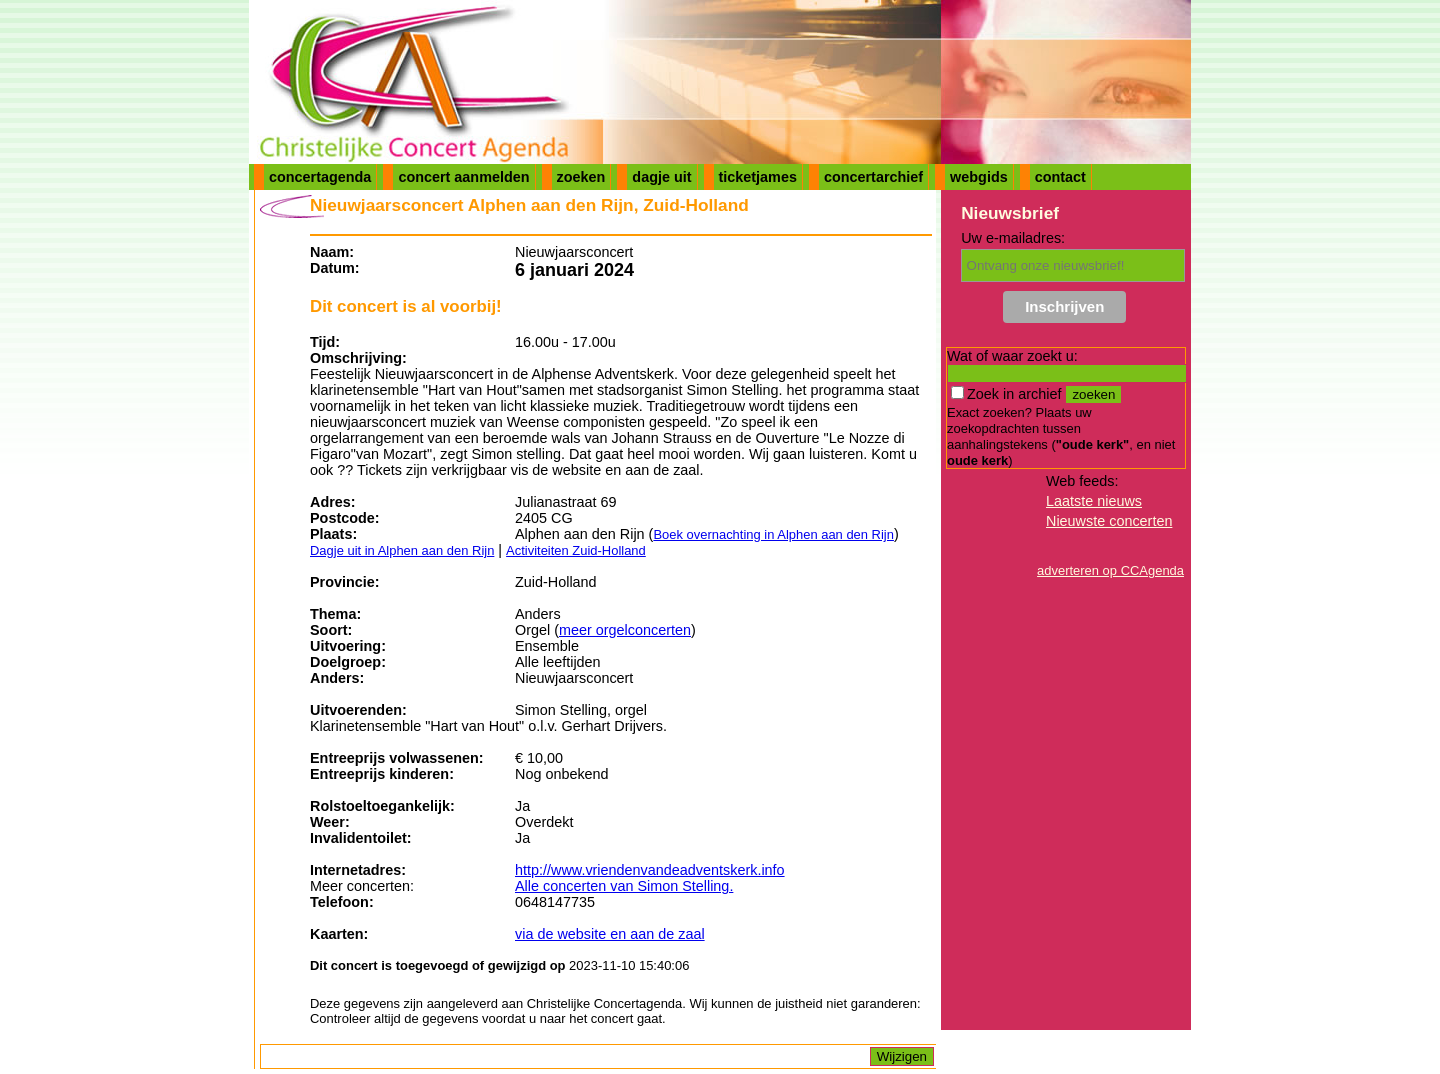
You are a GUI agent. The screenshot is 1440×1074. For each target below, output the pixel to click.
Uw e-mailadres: (1013, 238)
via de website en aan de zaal (610, 934)
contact (1060, 177)
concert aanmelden (463, 177)
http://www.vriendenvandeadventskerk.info (650, 870)
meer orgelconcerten (625, 630)
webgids (979, 177)
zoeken (581, 177)
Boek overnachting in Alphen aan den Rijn (773, 534)
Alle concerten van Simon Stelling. (624, 886)
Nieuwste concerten (1109, 521)
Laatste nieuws (1094, 501)
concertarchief (873, 177)
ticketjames (758, 177)
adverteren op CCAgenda (1110, 570)
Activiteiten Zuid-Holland (576, 550)
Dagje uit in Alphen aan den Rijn (402, 550)
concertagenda (320, 177)
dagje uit (661, 177)
